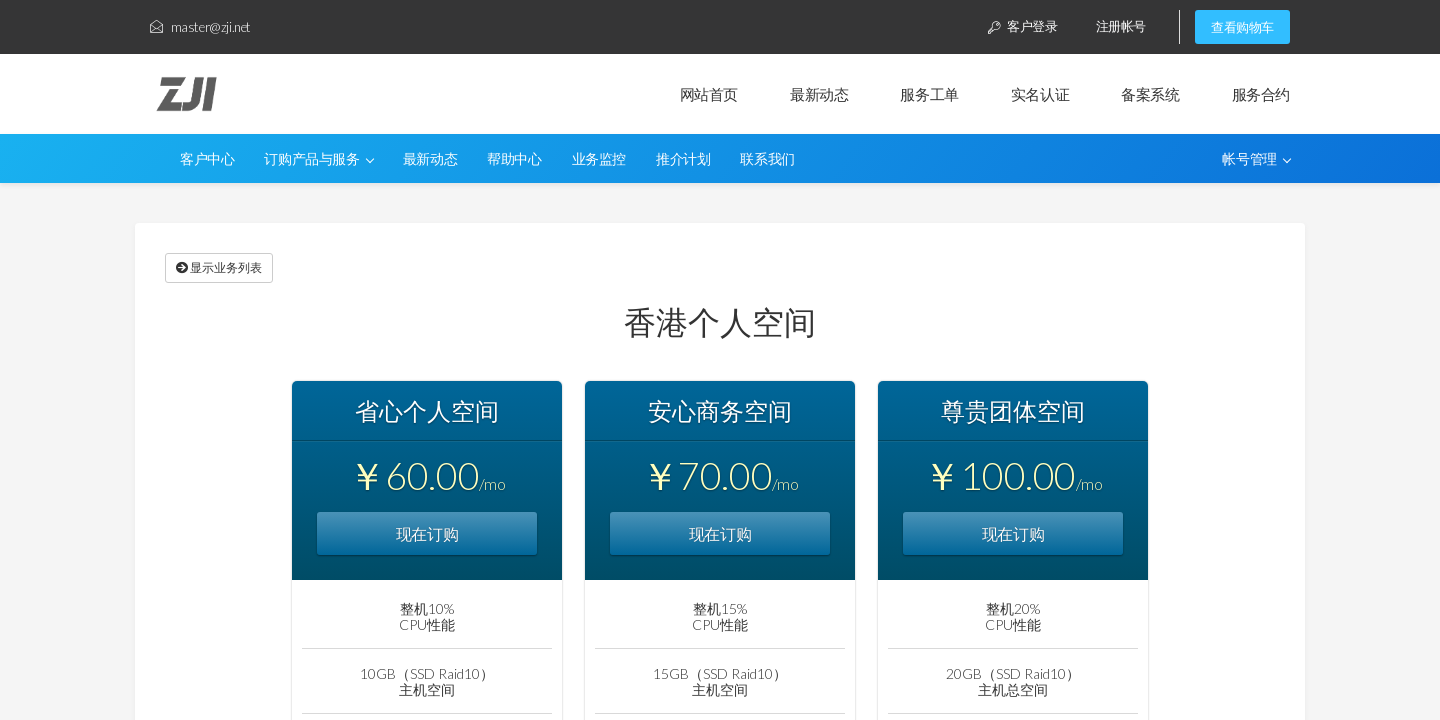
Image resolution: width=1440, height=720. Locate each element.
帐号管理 (1256, 159)
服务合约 (1261, 94)
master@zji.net (200, 27)
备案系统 (1150, 94)
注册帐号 (1121, 26)
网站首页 (709, 94)
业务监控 (599, 159)
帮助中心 (514, 159)
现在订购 (427, 533)
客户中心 (207, 159)
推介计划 (683, 159)
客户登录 (1023, 26)
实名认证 (1040, 94)
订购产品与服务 (319, 159)
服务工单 (929, 94)
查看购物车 (1242, 27)
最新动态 (819, 94)
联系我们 (767, 159)
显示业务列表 (219, 267)
